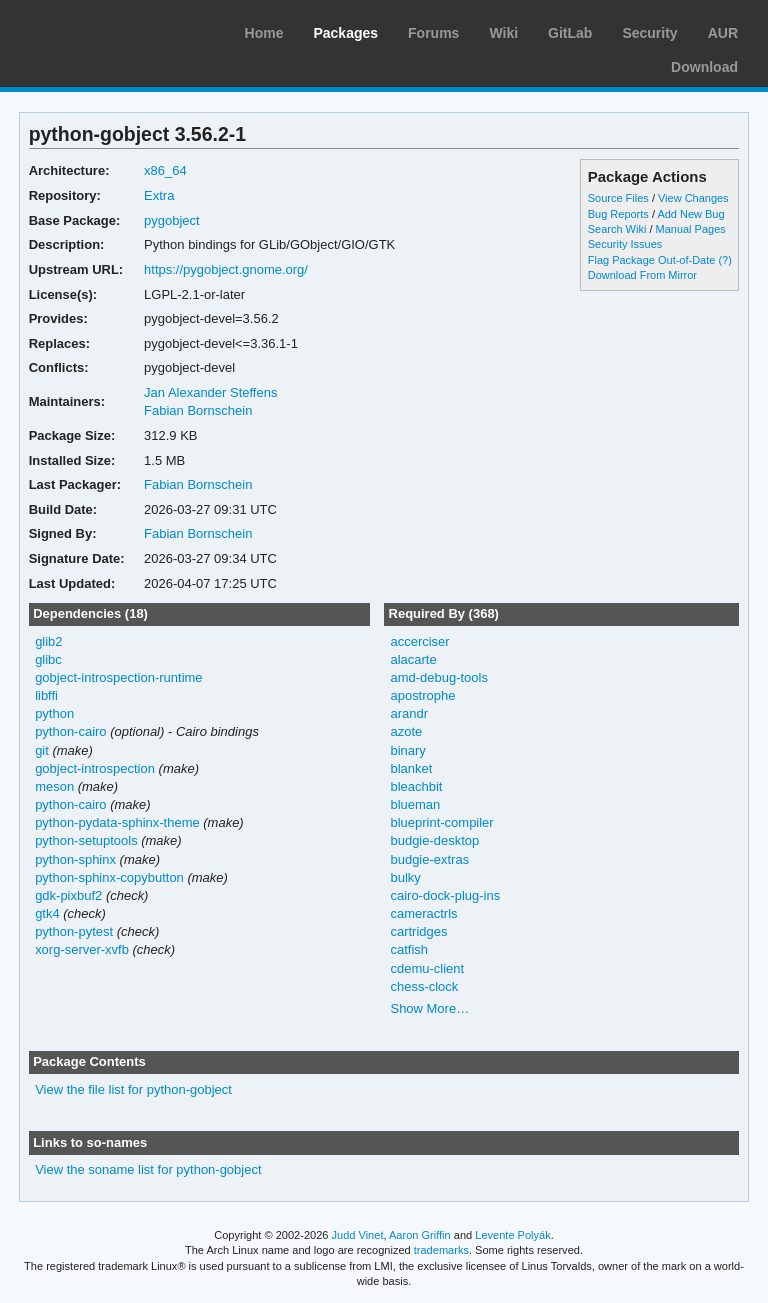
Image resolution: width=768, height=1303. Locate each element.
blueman (415, 804)
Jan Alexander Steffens (210, 392)
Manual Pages (691, 229)
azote (406, 731)
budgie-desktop (434, 840)
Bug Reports (618, 214)
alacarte (413, 659)
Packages (345, 33)
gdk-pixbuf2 (68, 895)
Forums (433, 33)
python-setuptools (86, 840)
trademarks (441, 1250)
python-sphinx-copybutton (109, 877)
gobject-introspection (95, 768)
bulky (405, 877)
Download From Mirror (642, 275)
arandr (409, 713)
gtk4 (47, 913)
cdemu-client (427, 968)
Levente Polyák (512, 1235)
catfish (409, 949)
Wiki (503, 33)
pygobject (172, 220)
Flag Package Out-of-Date (652, 260)
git (42, 750)
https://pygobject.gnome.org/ (226, 269)
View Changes (693, 198)
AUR (723, 33)
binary (407, 750)
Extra (159, 195)
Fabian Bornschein (198, 410)
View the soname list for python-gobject (148, 1169)
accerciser (419, 641)
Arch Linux (110, 30)
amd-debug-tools (438, 677)
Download (704, 67)
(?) (724, 260)
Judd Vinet (358, 1235)
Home (264, 33)
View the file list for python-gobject (133, 1089)
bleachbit (416, 786)
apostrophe (422, 695)
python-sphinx (75, 859)
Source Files (618, 198)
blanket (411, 768)
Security (649, 33)
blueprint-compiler (441, 822)
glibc (48, 659)
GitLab (570, 33)
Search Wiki (617, 229)
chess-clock (424, 986)
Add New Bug (690, 214)
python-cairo (70, 731)
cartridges (418, 931)
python (54, 713)
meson (54, 786)
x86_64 (165, 170)
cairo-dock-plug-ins (445, 895)
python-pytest (74, 931)
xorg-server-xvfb (82, 949)
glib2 (48, 641)
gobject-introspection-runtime (118, 677)
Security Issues (625, 244)
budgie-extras (429, 859)
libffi (46, 695)
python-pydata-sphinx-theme (117, 822)
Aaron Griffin (420, 1235)
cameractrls (423, 913)
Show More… (429, 1008)
